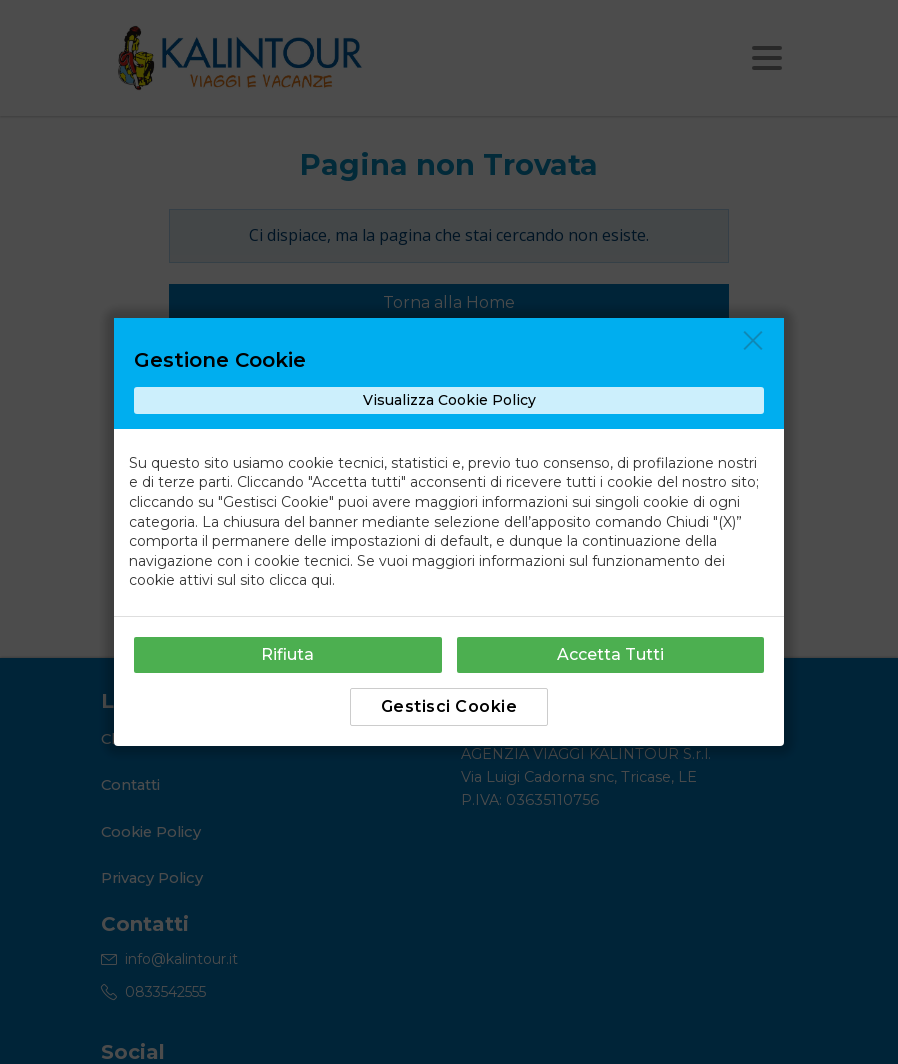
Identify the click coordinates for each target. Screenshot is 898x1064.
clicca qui (300, 580)
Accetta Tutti (610, 654)
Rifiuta (287, 654)
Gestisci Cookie (449, 706)
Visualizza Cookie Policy (449, 400)
